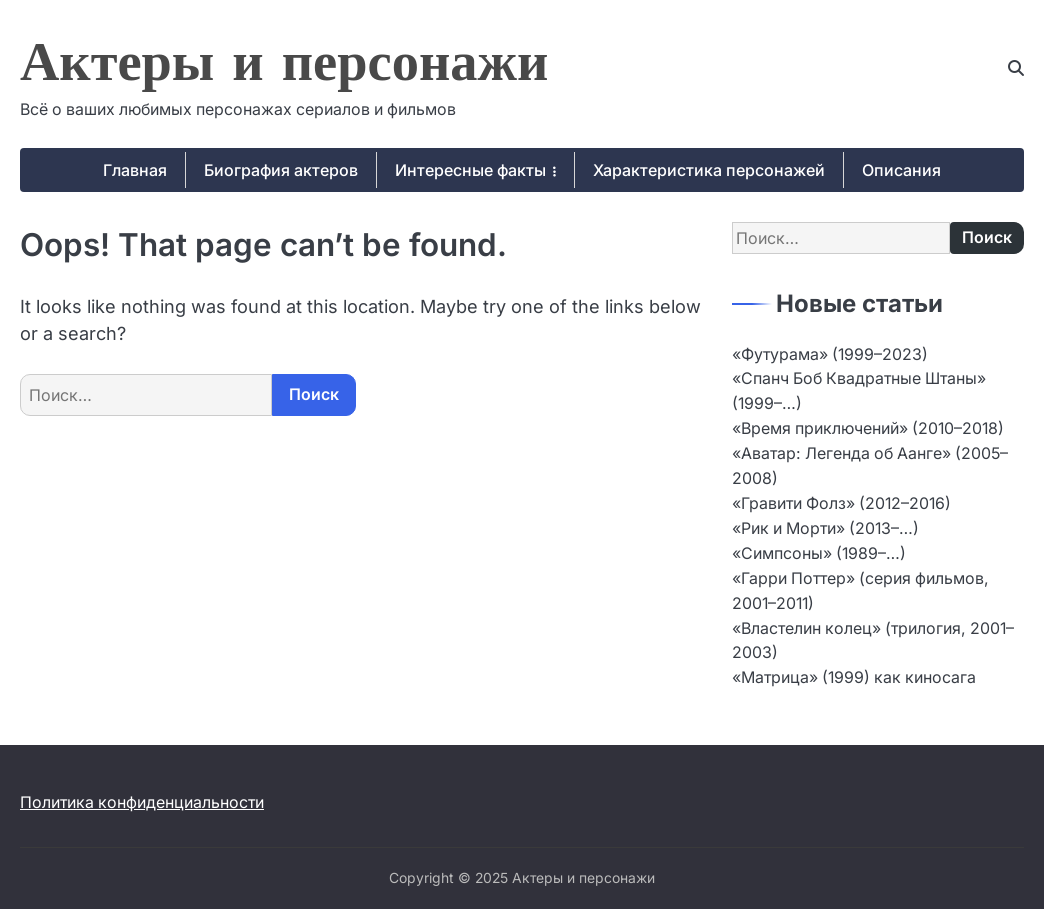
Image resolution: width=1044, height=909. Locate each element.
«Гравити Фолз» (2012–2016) (841, 503)
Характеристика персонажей (709, 170)
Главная (135, 170)
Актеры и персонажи (284, 66)
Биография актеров (281, 170)
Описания (901, 170)
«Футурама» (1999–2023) (830, 354)
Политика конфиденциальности (142, 802)
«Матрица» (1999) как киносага (854, 677)
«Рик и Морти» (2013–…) (825, 528)
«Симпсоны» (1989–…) (819, 553)
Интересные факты (470, 170)
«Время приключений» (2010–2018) (868, 428)
